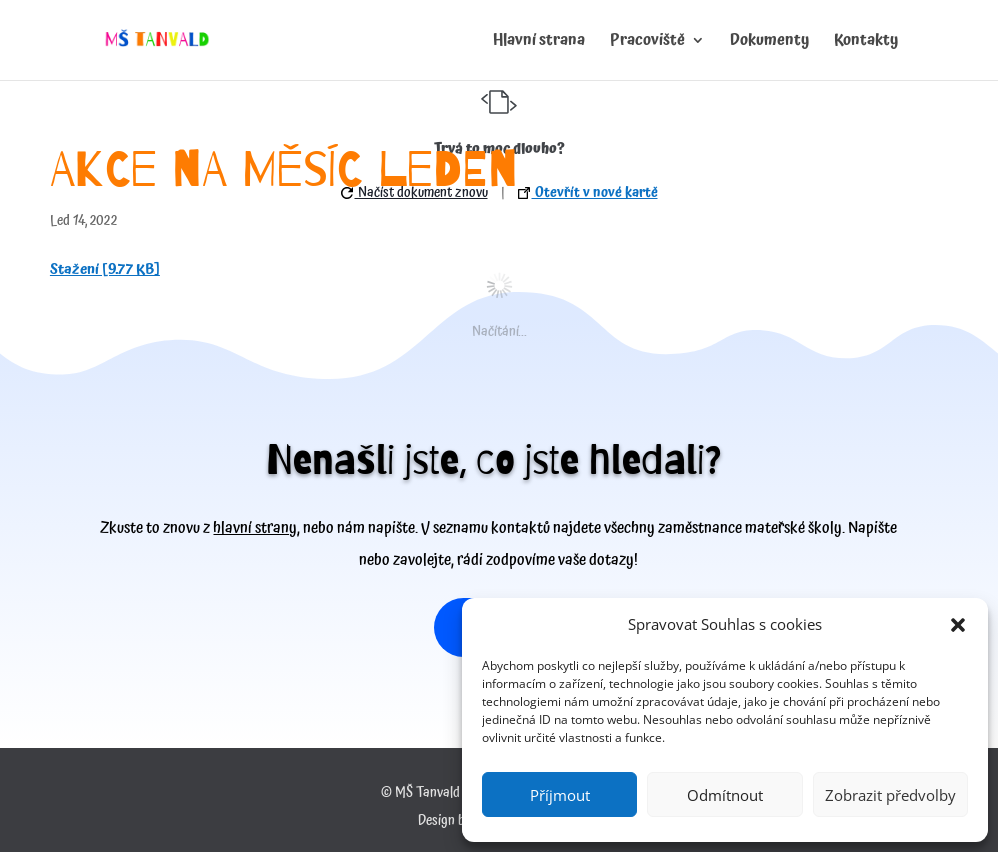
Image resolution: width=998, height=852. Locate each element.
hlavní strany (255, 528)
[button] (958, 625)
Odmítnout (725, 795)
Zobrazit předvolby (890, 795)
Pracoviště (647, 43)
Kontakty (866, 43)
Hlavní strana (539, 43)
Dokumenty (769, 43)
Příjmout (560, 795)
